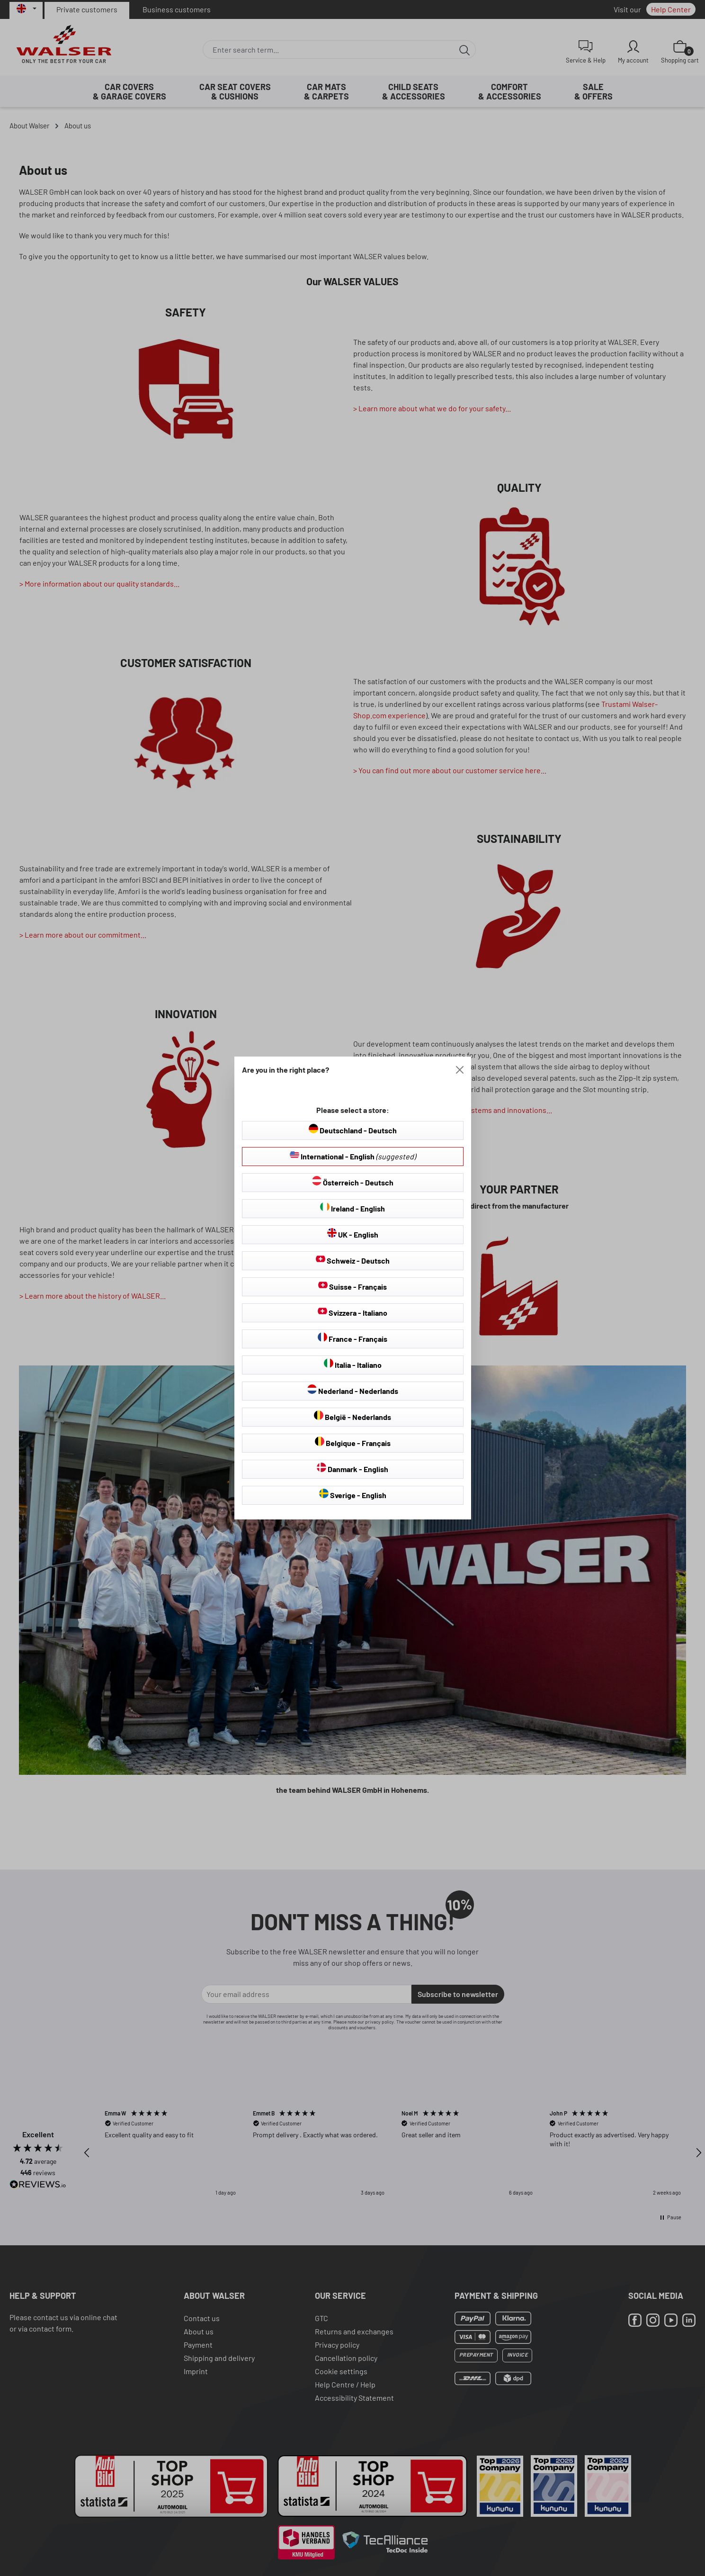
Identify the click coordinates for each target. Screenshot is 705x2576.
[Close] (459, 1069)
